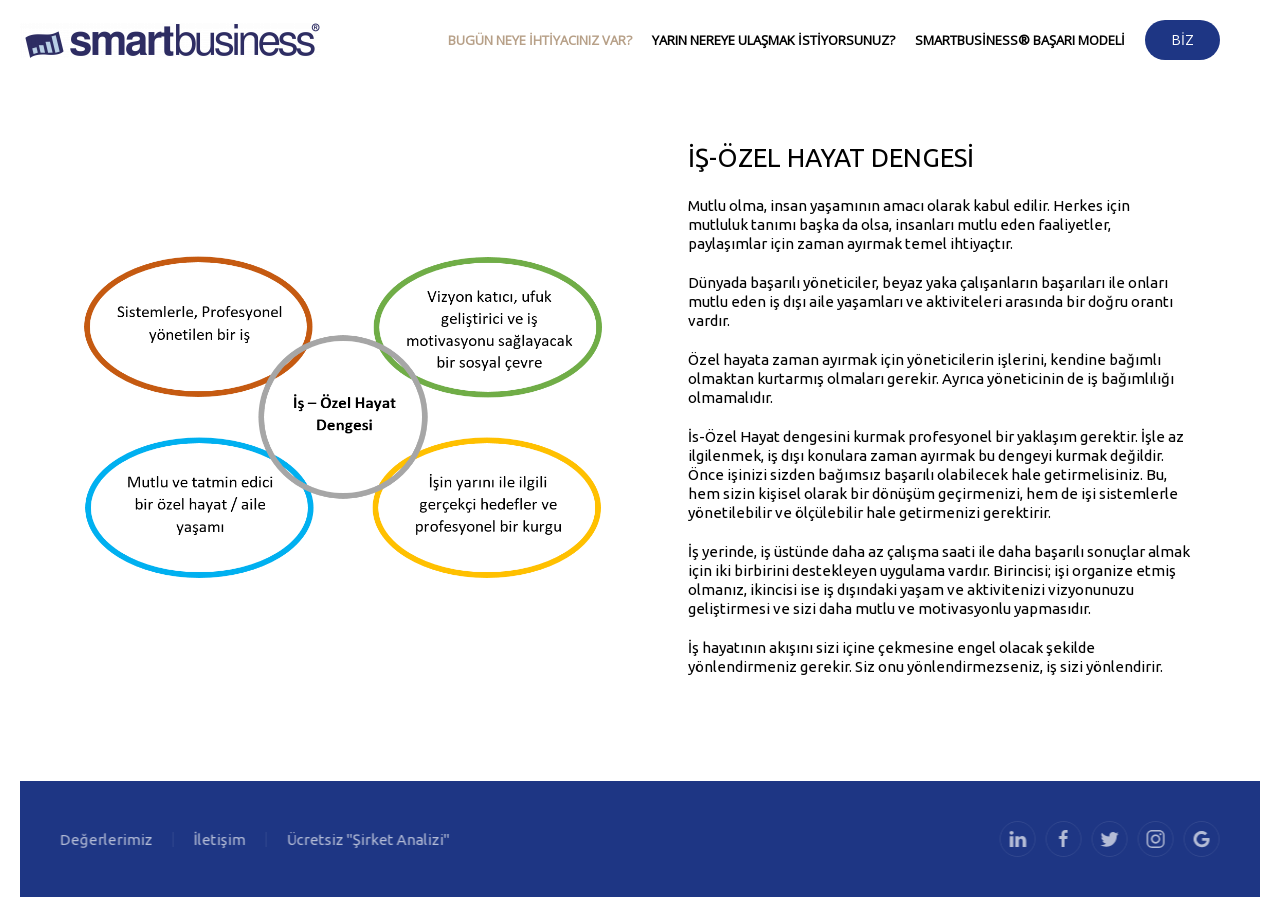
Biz (1182, 39)
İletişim (218, 839)
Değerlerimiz (104, 839)
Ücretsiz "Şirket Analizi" (366, 839)
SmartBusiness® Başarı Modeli (1020, 40)
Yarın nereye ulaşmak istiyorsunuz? (773, 40)
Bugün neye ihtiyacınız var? (540, 40)
